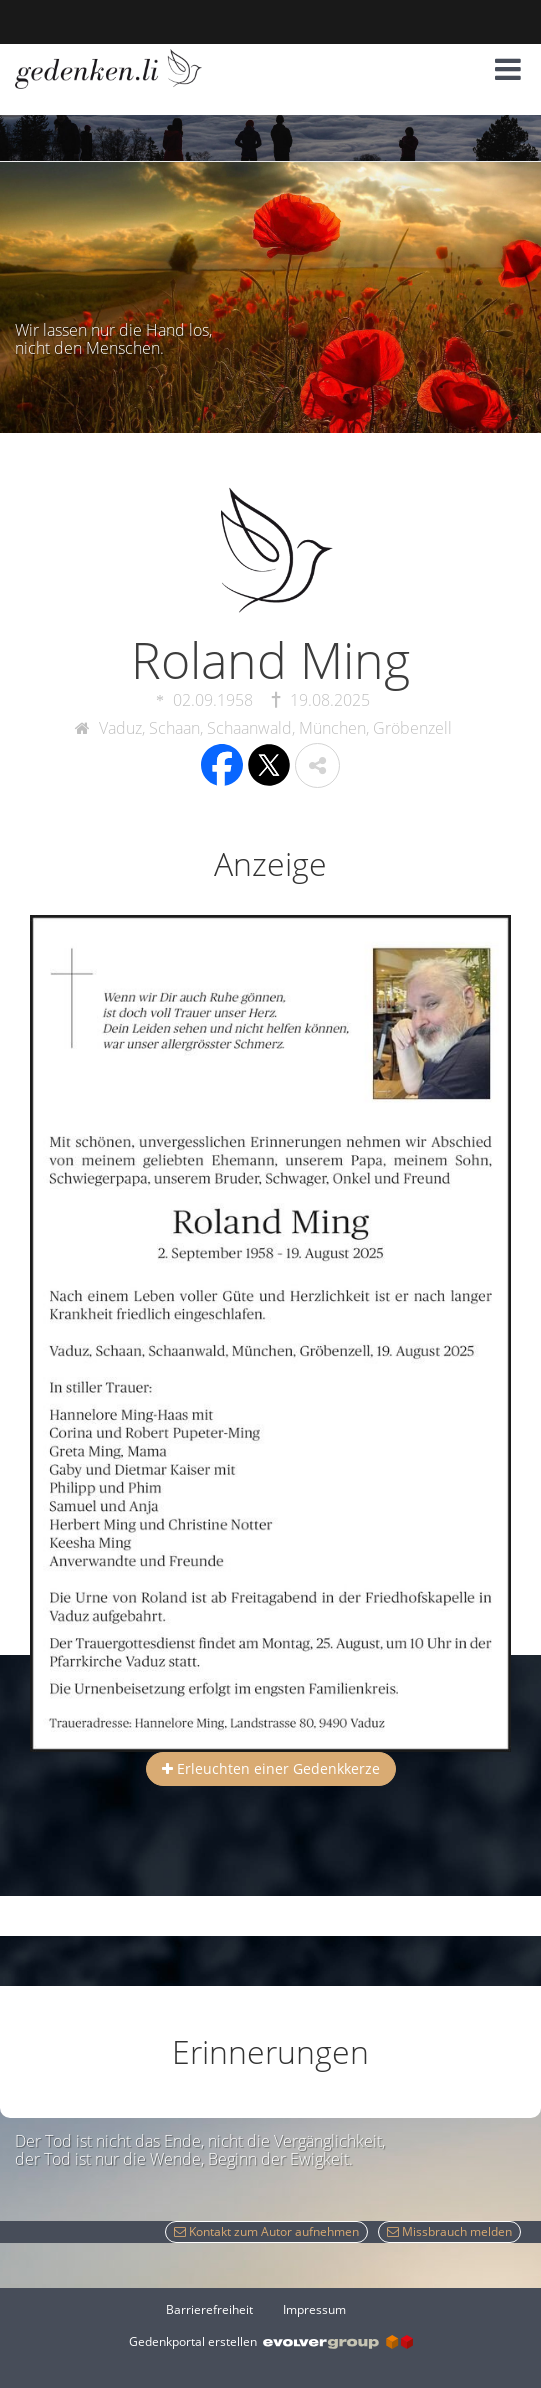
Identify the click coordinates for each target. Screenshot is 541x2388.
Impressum (314, 2309)
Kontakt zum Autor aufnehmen (266, 2231)
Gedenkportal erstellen (271, 2341)
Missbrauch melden (449, 2231)
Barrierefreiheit (209, 2309)
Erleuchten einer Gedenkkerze (271, 1768)
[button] (508, 69)
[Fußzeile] (271, 2309)
